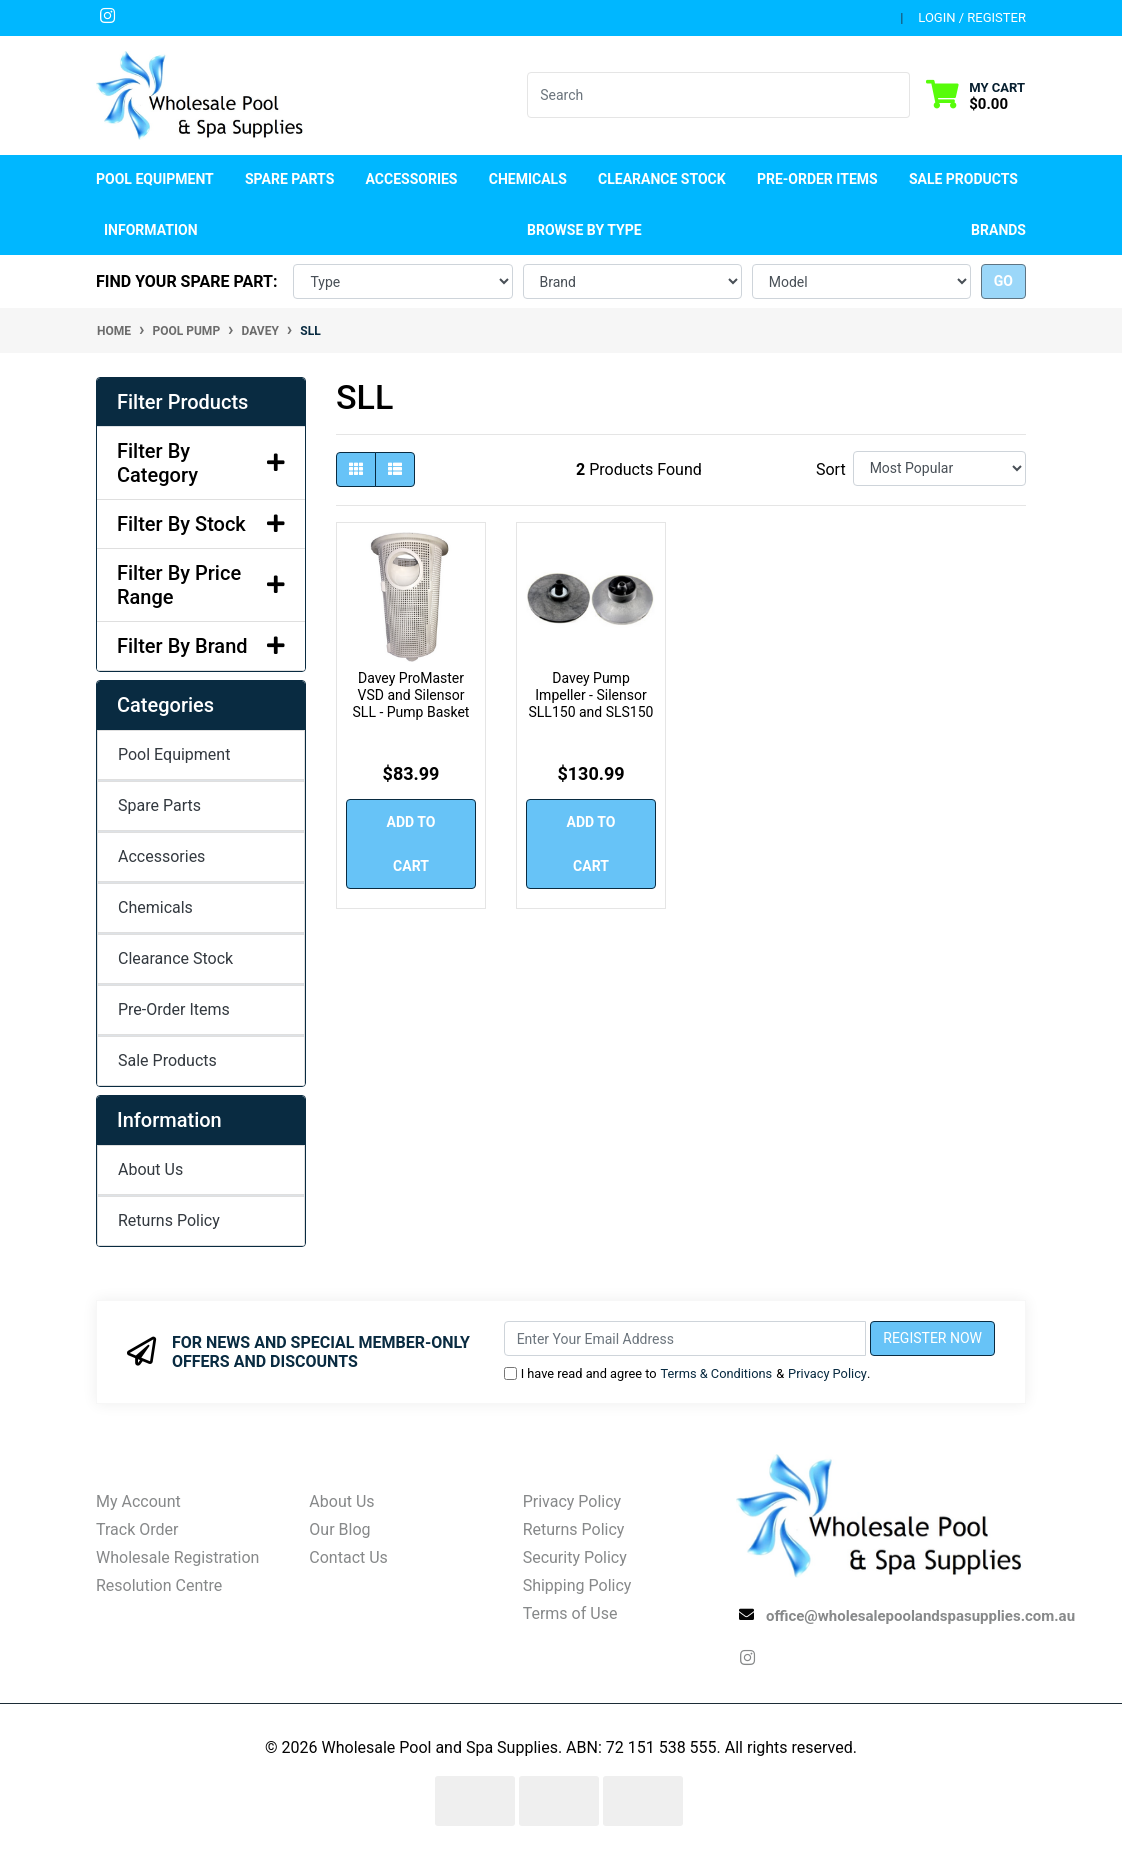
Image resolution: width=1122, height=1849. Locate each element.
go (1003, 281)
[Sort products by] (939, 468)
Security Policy (575, 1557)
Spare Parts (159, 805)
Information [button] (151, 230)
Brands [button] (998, 230)
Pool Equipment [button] (155, 179)
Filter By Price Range (201, 585)
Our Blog (339, 1529)
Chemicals (155, 907)
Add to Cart (411, 844)
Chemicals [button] (528, 179)
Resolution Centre (159, 1585)
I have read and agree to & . (687, 1373)
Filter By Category (201, 463)
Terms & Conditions (717, 1373)
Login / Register (972, 17)
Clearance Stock (662, 179)
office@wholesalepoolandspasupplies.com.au (920, 1616)
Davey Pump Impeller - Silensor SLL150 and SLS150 (591, 695)
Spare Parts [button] (289, 179)
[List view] (395, 469)
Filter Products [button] (182, 402)
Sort (831, 469)
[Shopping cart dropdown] (975, 95)
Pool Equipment (174, 754)
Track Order (137, 1529)
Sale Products (963, 179)
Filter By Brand (201, 646)
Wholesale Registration (177, 1557)
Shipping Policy (577, 1585)
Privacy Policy (827, 1373)
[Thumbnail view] (356, 469)
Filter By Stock (201, 524)
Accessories (161, 856)
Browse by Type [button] (584, 230)
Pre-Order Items (817, 179)
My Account (138, 1501)
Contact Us (348, 1557)
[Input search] (706, 95)
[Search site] (897, 95)
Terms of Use (570, 1613)
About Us (150, 1169)
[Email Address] (685, 1338)
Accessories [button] (412, 179)
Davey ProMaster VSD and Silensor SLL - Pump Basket (411, 695)
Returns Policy (169, 1220)
